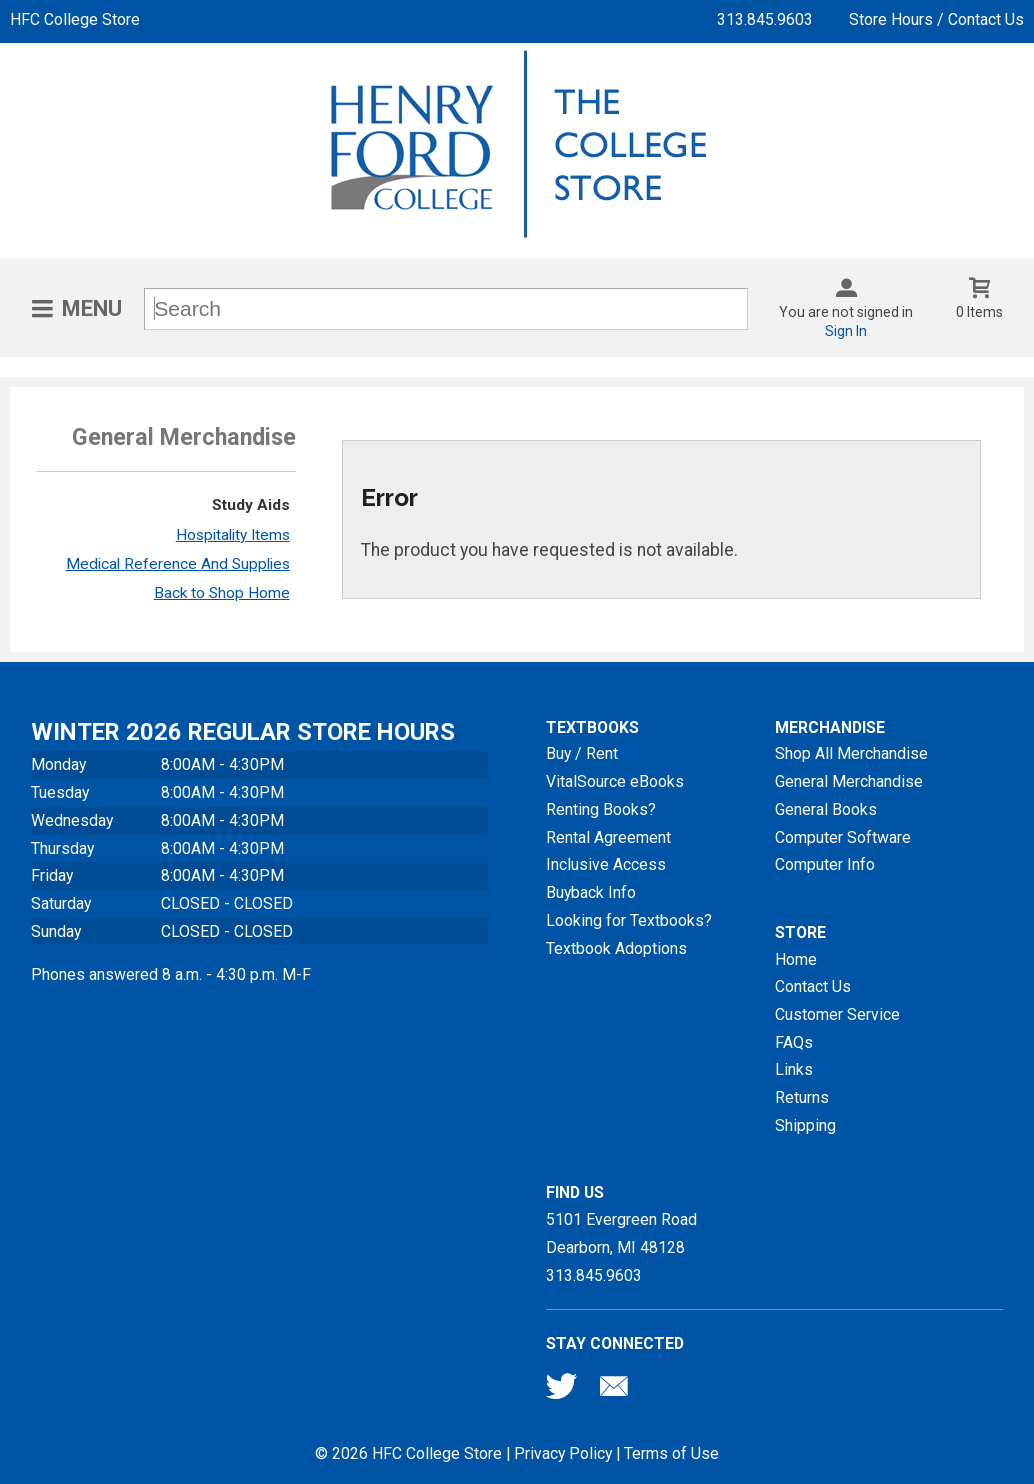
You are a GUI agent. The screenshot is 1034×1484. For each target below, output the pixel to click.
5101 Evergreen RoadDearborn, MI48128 (621, 1233)
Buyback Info (591, 892)
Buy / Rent (582, 753)
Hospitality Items (233, 535)
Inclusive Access (606, 864)
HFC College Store (75, 19)
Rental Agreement (608, 837)
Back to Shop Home (222, 593)
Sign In (846, 331)
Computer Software (843, 837)
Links (794, 1069)
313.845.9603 (765, 19)
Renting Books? (601, 809)
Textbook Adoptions (616, 948)
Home (796, 959)
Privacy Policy (563, 1453)
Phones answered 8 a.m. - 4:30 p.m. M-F (171, 974)
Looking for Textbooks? (629, 920)
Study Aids (251, 505)
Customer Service (837, 1014)
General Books (826, 809)
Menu (92, 308)
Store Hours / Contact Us (936, 19)
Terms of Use (671, 1453)
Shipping (805, 1125)
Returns (802, 1097)
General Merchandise (849, 781)
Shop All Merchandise (851, 753)
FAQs (794, 1042)
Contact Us (813, 986)
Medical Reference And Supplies (178, 564)
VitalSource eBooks (615, 781)
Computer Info (825, 864)
